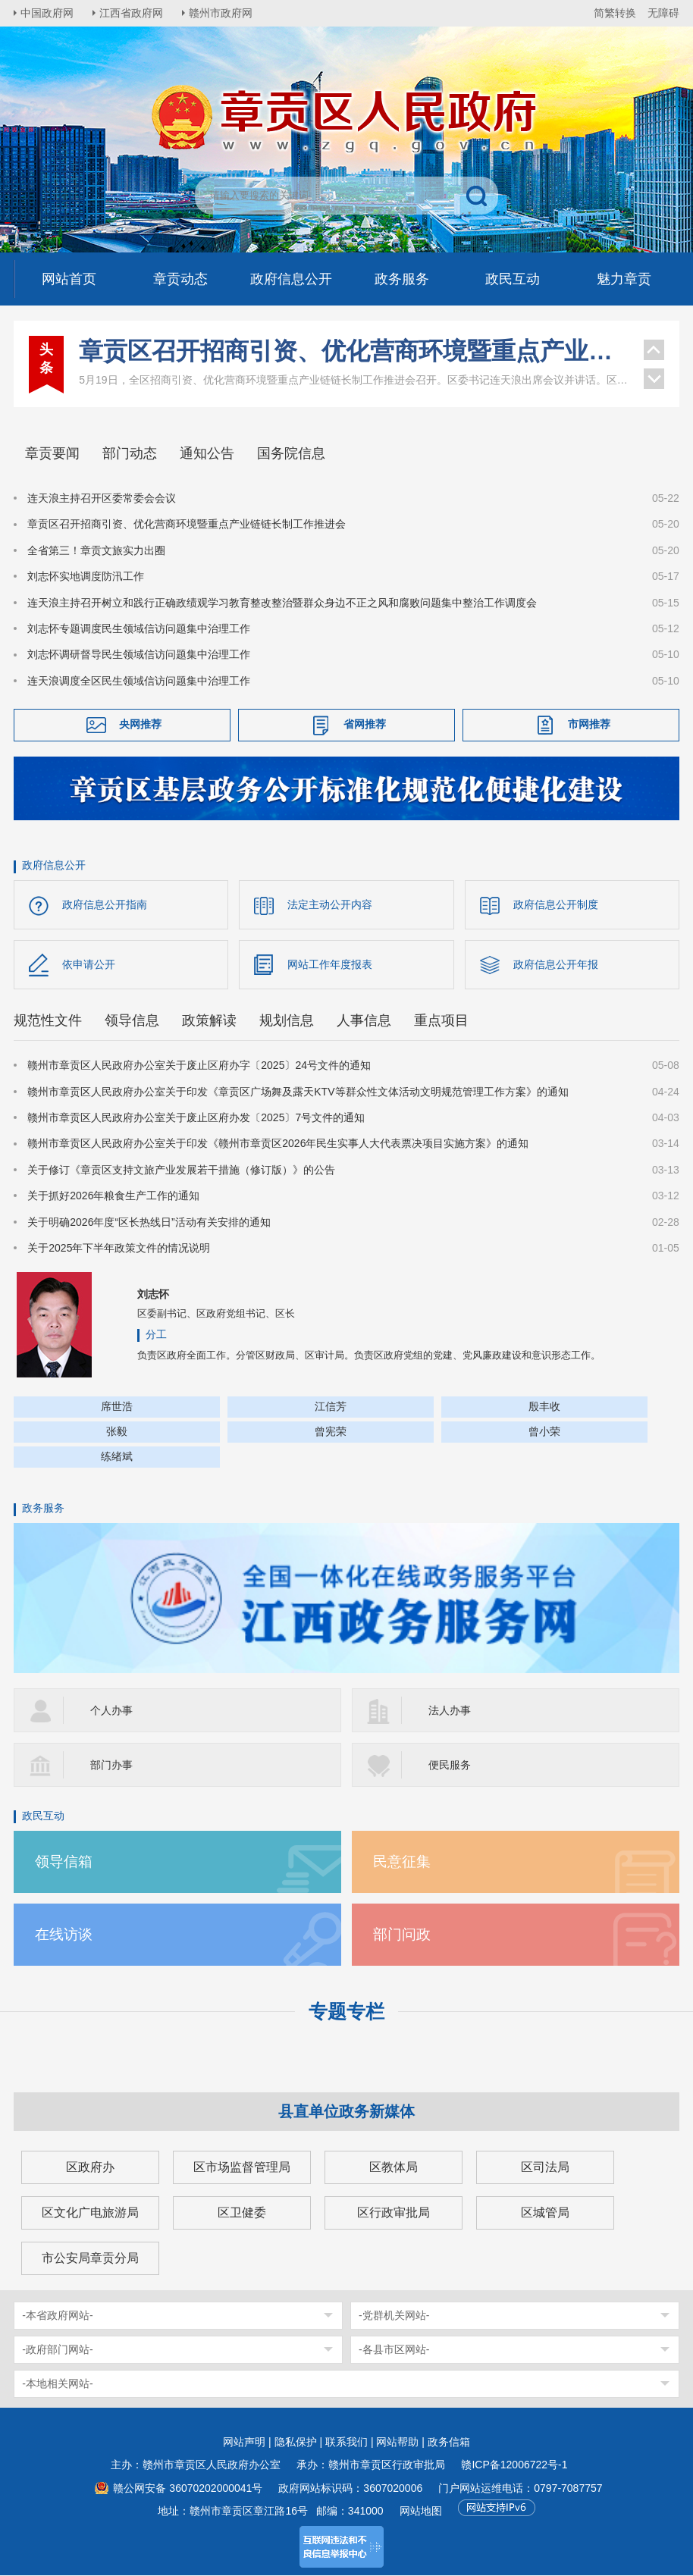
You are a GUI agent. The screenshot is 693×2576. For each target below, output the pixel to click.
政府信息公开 (54, 865)
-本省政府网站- (57, 2316)
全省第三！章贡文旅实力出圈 (96, 550)
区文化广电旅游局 (90, 2213)
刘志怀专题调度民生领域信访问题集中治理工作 (138, 628)
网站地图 (421, 2511)
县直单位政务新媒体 (346, 2112)
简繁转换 (615, 13)
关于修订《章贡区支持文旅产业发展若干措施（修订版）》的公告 (181, 1170)
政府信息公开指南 (104, 904)
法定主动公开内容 (329, 904)
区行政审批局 (393, 2213)
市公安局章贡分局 (90, 2258)
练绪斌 (117, 1457)
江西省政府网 (133, 13)
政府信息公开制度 (555, 904)
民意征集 (402, 1862)
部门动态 (129, 453)
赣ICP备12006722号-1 (514, 2465)
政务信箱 (449, 2443)
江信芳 (330, 1407)
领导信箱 (64, 1862)
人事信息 (364, 1021)
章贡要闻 (52, 453)
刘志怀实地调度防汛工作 (85, 576)
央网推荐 (140, 724)
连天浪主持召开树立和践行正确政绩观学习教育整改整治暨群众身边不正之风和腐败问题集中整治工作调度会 (282, 603)
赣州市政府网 (223, 13)
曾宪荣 (330, 1432)
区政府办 (90, 2167)
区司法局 (545, 2167)
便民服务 (449, 1766)
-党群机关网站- (394, 2316)
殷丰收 (544, 1407)
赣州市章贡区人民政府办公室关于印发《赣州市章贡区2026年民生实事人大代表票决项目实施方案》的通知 (277, 1144)
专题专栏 (346, 2012)
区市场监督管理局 (241, 2167)
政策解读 (209, 1021)
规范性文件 (48, 1021)
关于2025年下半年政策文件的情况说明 (118, 1249)
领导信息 (132, 1021)
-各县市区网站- (394, 2350)
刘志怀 (153, 1295)
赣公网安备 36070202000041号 (187, 2489)
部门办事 (111, 1766)
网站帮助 (397, 2443)
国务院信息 (291, 453)
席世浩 (117, 1407)
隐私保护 (295, 2443)
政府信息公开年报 (555, 964)
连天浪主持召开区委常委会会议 (101, 498)
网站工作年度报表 (329, 964)
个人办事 (111, 1711)
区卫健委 (242, 2213)
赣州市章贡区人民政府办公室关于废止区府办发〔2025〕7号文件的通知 (196, 1118)
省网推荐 (364, 724)
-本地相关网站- (57, 2384)
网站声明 (244, 2443)
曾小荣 (544, 1432)
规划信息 (286, 1021)
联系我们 (346, 2443)
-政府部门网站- (57, 2350)
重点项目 (441, 1021)
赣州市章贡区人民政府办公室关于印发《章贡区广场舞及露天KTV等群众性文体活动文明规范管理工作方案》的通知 (297, 1092)
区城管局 (545, 2213)
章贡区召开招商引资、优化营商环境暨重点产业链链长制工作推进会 (353, 351)
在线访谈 (64, 1935)
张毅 (116, 1432)
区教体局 (393, 2167)
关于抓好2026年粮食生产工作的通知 (113, 1196)
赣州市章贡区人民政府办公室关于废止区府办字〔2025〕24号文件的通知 (199, 1066)
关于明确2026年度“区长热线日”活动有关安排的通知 (148, 1222)
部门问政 (402, 1935)
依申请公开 (88, 964)
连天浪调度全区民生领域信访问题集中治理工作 (138, 681)
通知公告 (207, 453)
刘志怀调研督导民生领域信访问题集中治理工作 (138, 654)
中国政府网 (47, 13)
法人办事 (449, 1711)
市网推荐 (589, 724)
